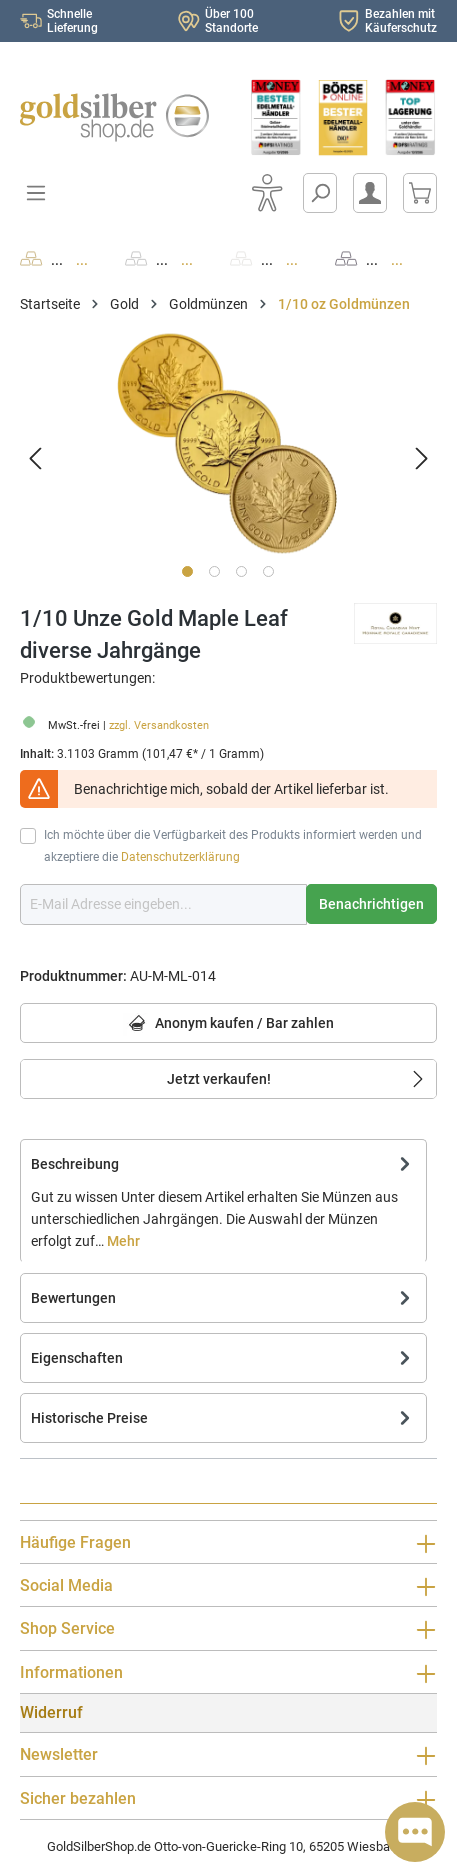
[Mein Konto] (370, 193)
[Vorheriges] (35, 458)
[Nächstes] (422, 458)
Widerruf (51, 1712)
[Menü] (36, 193)
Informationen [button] (228, 1673)
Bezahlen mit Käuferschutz (401, 21)
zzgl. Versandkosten (159, 725)
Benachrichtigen (371, 904)
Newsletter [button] (228, 1755)
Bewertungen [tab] (223, 1298)
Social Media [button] (228, 1586)
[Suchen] (320, 193)
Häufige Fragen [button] (228, 1543)
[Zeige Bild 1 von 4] (187, 571)
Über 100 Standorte (231, 21)
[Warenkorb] (420, 193)
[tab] (223, 1201)
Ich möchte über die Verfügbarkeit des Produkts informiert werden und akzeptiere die (233, 846)
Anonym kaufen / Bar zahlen (228, 1024)
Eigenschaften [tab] (223, 1358)
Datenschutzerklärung (180, 857)
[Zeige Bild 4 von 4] (268, 571)
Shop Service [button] (228, 1629)
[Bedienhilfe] (267, 193)
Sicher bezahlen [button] (228, 1799)
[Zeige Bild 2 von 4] (214, 571)
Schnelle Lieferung (72, 21)
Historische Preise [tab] (223, 1418)
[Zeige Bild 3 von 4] (241, 571)
